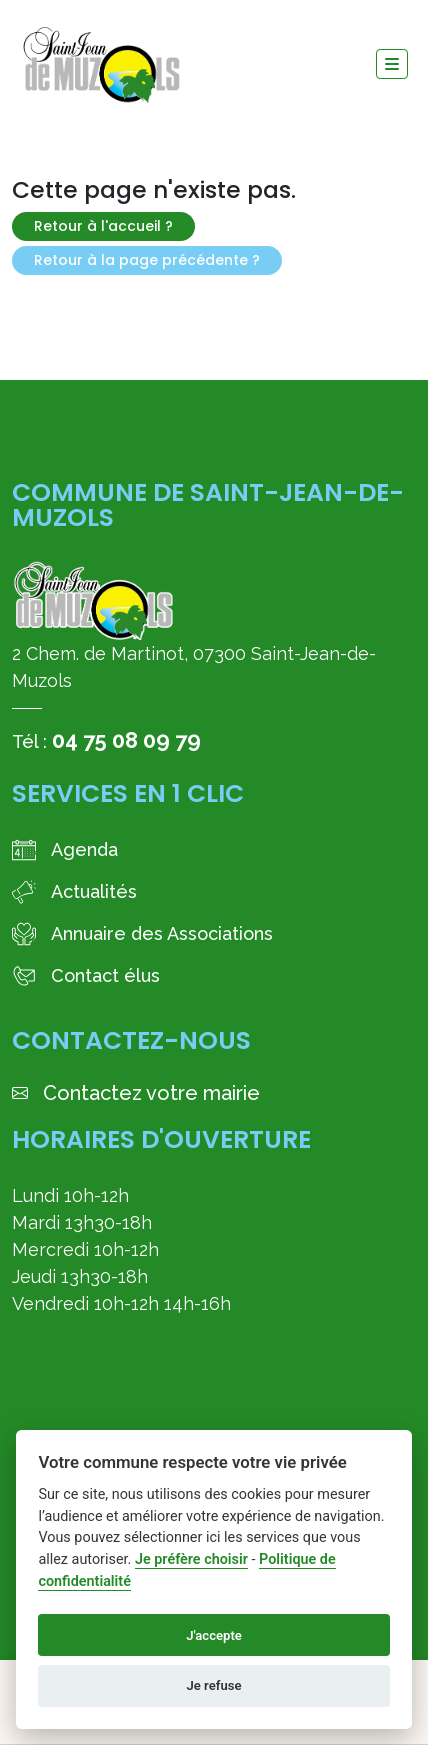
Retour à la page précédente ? (147, 260)
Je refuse (213, 1685)
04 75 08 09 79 (126, 740)
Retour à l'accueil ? (103, 226)
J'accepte (214, 1635)
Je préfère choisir (191, 1559)
